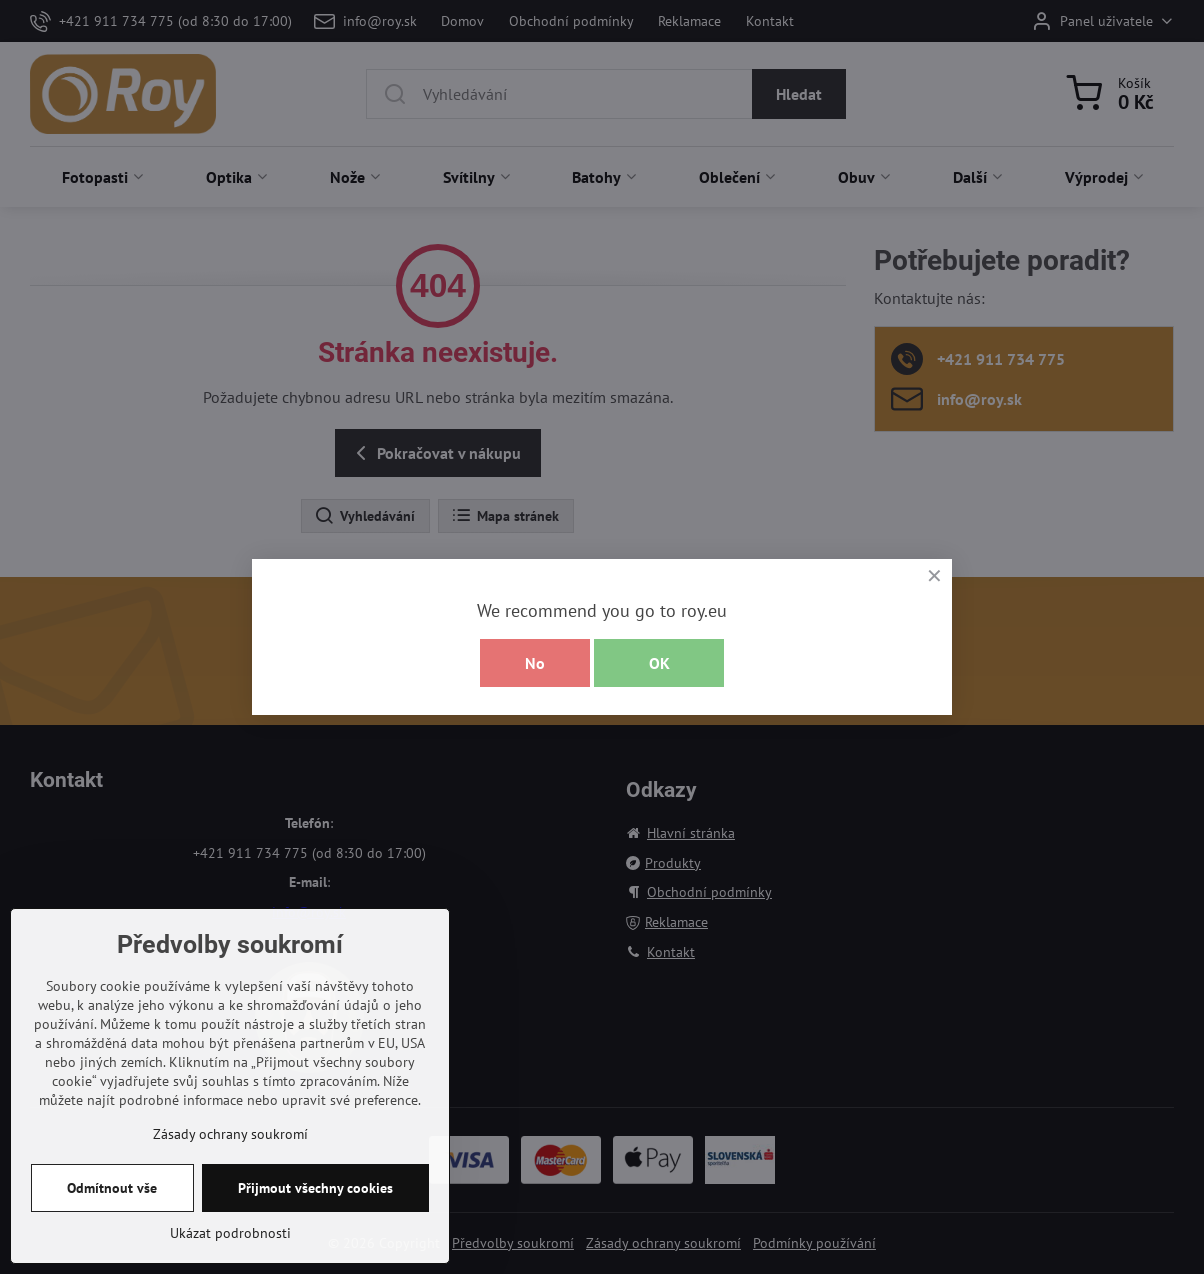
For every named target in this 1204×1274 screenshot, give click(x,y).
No (535, 663)
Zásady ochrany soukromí (230, 1234)
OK (659, 663)
